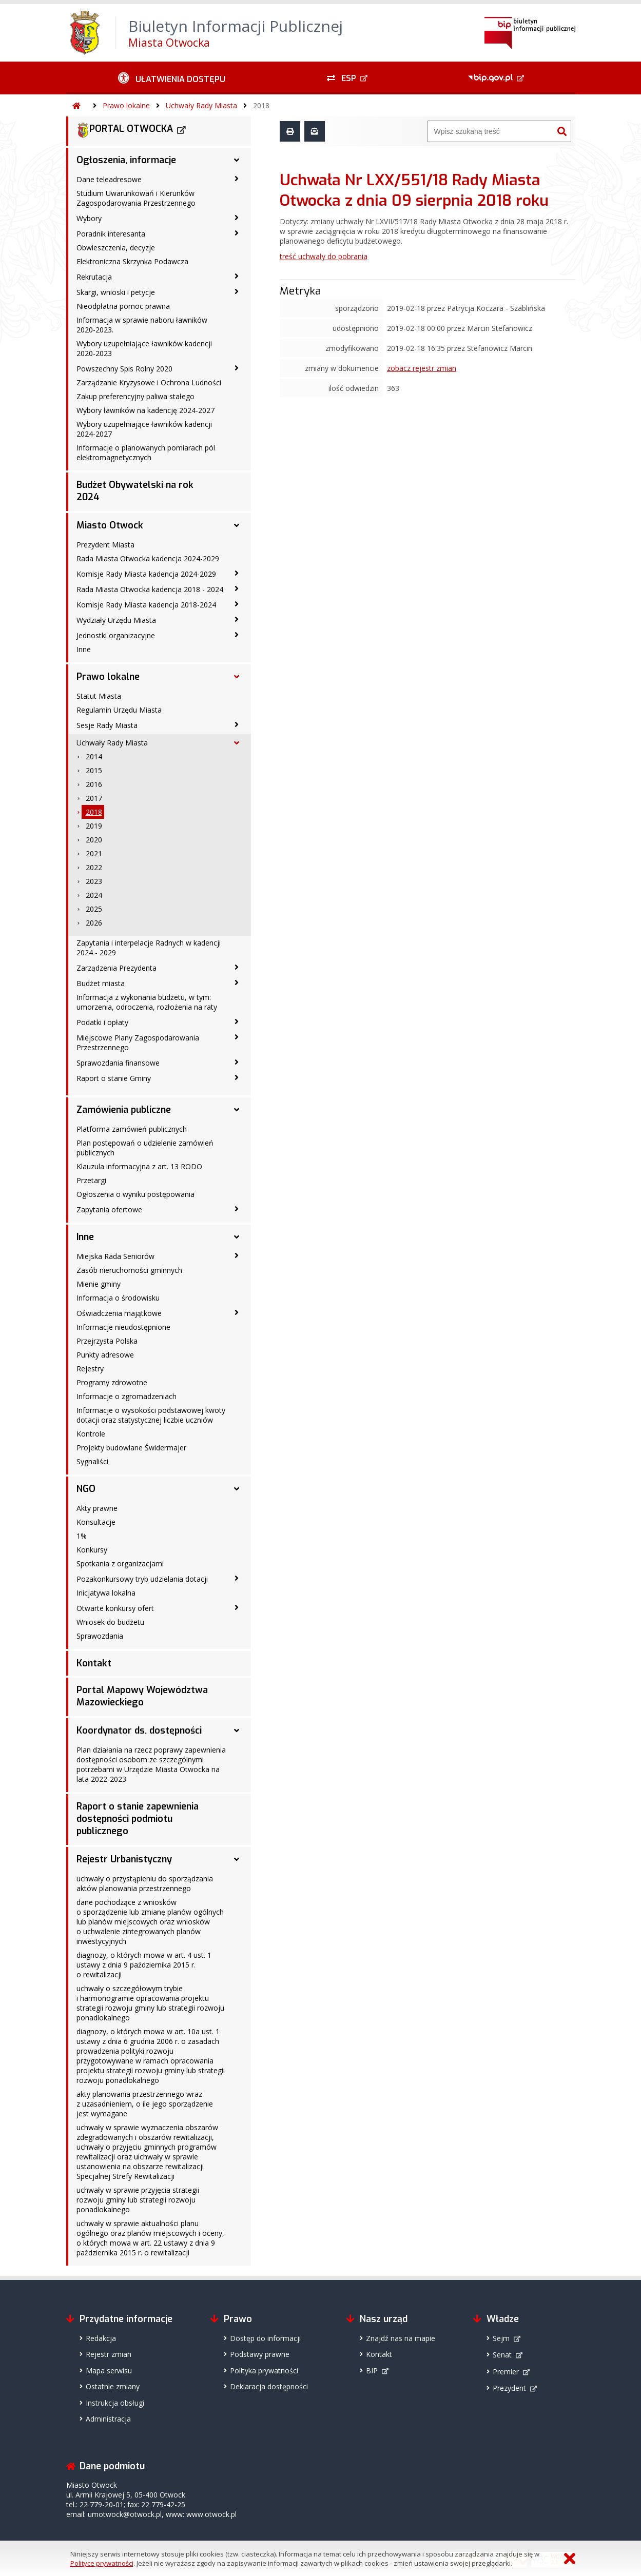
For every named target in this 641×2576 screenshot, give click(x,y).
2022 (94, 867)
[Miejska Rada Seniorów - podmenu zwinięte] (236, 1255)
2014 (94, 756)
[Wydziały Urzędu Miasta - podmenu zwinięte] (236, 619)
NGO (85, 1489)
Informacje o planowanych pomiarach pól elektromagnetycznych (145, 452)
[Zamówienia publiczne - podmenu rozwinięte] (236, 1110)
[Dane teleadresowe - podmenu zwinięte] (236, 178)
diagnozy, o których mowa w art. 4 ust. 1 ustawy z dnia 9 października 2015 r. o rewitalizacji (143, 1964)
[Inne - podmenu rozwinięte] (236, 1237)
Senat (502, 2354)
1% (81, 1536)
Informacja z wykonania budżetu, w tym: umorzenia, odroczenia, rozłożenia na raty (146, 1002)
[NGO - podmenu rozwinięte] (236, 1489)
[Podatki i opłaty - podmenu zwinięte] (236, 1021)
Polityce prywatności (101, 2563)
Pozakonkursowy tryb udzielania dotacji (142, 1579)
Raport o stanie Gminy (113, 1078)
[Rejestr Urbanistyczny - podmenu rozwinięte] (236, 1859)
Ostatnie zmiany (113, 2386)
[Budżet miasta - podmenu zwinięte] (236, 982)
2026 (94, 923)
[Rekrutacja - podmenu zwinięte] (236, 276)
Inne (83, 649)
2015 (94, 770)
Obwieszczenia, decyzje (115, 247)
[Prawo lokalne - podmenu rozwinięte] (236, 676)
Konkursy (91, 1550)
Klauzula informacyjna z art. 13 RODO (139, 1166)
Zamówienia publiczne (123, 1110)
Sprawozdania (99, 1636)
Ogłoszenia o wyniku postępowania (135, 1194)
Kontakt (93, 1663)
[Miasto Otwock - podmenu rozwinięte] (236, 525)
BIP (372, 2370)
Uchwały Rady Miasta (201, 105)
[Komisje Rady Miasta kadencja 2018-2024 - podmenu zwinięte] (236, 604)
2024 (94, 895)
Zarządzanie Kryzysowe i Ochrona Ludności (148, 382)
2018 (261, 105)
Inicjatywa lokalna (105, 1593)
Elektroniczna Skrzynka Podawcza (132, 261)
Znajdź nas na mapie (400, 2338)
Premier (506, 2371)
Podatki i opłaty (102, 1022)
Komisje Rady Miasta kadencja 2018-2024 (146, 604)
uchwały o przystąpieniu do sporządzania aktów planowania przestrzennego (144, 1883)
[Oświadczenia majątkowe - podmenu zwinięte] (236, 1312)
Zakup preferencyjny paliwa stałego (135, 396)
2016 (94, 784)
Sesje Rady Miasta (107, 725)
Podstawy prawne (259, 2354)
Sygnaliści (92, 1461)
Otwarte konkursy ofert (115, 1608)
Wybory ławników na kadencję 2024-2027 (145, 410)
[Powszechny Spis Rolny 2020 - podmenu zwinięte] (236, 368)
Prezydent (509, 2388)
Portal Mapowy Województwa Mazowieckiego (142, 1696)
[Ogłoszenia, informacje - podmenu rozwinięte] (236, 160)
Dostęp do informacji (265, 2338)
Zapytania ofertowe (109, 1209)
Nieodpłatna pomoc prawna (123, 306)
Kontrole (90, 1434)
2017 (94, 798)
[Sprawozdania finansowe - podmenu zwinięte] (236, 1062)
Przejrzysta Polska (107, 1341)
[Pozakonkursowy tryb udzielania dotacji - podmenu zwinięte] (236, 1578)
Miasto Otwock (109, 525)
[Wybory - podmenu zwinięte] (236, 217)
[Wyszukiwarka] (490, 131)
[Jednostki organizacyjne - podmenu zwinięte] (236, 634)
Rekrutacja (94, 277)
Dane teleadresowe (109, 179)
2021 (94, 853)
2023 (94, 881)
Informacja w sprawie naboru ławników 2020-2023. (141, 325)
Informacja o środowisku (118, 1298)
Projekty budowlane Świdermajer (131, 1447)
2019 (94, 826)
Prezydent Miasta (105, 544)
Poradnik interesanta (110, 234)
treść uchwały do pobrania (323, 256)
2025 (94, 909)
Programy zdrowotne (111, 1382)
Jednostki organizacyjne (115, 635)
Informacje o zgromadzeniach (126, 1396)
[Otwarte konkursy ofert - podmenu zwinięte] (236, 1607)
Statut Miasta (98, 696)
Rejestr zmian (108, 2354)
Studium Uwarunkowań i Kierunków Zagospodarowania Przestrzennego (136, 198)
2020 (94, 839)
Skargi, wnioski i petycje (115, 292)
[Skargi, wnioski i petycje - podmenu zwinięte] (236, 291)
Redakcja (101, 2338)
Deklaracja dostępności (269, 2386)
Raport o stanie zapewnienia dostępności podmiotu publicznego (137, 1818)
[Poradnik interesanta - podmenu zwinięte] (236, 233)
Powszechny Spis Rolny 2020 (124, 368)
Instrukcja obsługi (115, 2403)
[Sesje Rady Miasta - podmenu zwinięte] (236, 724)
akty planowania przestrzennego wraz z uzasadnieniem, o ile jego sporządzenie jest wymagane (144, 2103)
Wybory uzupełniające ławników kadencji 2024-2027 (144, 429)
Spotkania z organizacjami (120, 1563)
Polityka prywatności (264, 2370)
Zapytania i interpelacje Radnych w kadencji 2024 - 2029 (148, 947)
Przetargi (91, 1180)
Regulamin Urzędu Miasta (119, 710)
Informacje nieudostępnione (123, 1327)
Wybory (89, 218)
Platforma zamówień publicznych (131, 1129)
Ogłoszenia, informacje (126, 160)
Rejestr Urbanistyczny (124, 1859)
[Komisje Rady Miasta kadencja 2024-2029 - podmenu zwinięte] (236, 573)
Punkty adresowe (105, 1355)
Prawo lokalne (126, 105)
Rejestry (90, 1368)
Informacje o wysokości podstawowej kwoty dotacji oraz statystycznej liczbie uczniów (150, 1415)
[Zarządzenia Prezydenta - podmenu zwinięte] (236, 967)
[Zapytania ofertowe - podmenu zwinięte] (236, 1209)
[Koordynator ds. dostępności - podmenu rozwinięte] (236, 1730)
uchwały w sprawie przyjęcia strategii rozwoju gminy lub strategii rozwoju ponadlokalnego (137, 2199)
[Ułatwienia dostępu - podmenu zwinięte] (172, 78)
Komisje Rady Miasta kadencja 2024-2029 (146, 574)
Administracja (108, 2419)
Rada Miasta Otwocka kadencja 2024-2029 (147, 558)
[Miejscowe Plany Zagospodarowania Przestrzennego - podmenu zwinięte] (236, 1037)
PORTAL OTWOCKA (124, 130)
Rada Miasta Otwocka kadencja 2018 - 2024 (149, 589)
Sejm (501, 2338)
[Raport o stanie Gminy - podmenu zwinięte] (236, 1077)
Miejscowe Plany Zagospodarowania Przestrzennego (137, 1042)
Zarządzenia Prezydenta (116, 968)
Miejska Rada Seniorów (115, 1256)
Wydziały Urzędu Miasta (116, 620)
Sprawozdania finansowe (118, 1063)
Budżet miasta (100, 983)
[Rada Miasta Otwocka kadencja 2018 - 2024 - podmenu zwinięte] (236, 588)
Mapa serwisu (109, 2370)
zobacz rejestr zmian (421, 368)
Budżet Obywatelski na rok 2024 (134, 491)
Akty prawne (97, 1508)
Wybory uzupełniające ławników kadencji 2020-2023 (144, 348)
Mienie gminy (98, 1284)
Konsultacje (95, 1522)
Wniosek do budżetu (110, 1622)
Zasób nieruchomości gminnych (129, 1270)
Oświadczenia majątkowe (119, 1313)
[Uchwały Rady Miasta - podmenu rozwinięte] (236, 743)
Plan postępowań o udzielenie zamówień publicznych (144, 1147)
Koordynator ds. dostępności (139, 1730)
